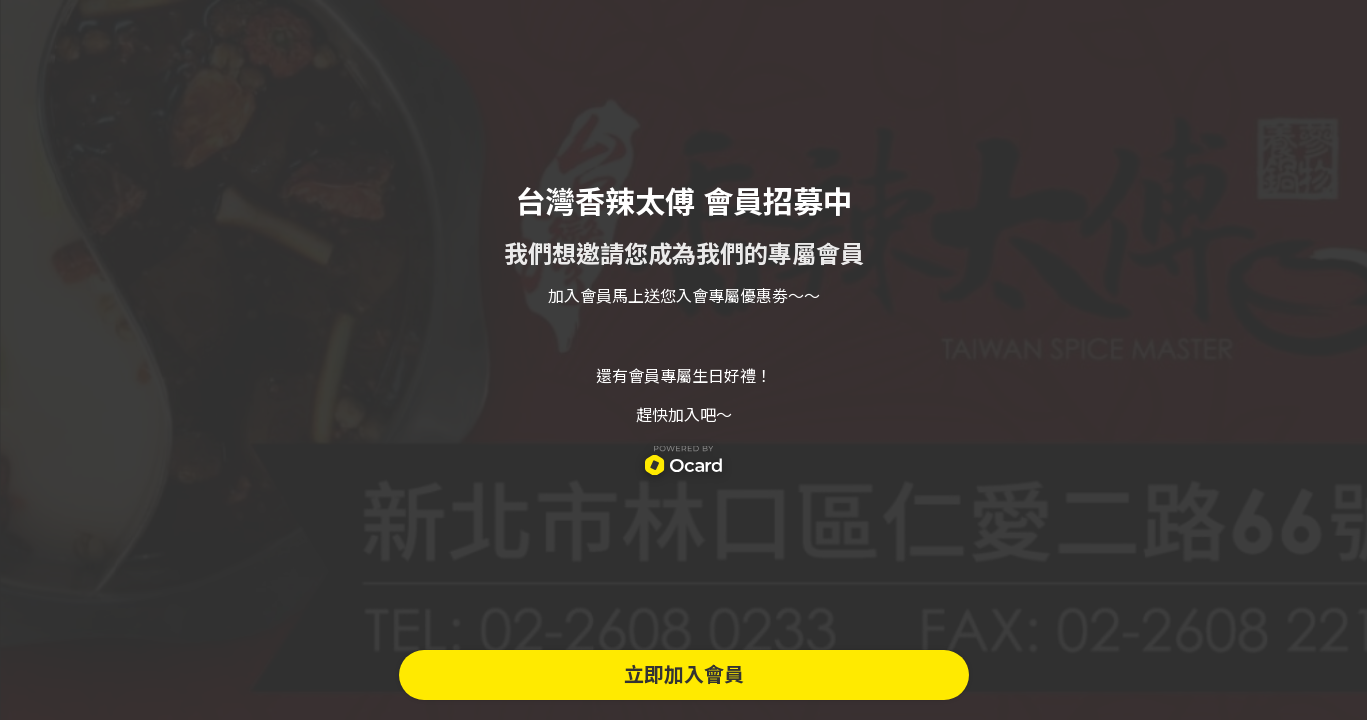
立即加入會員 (684, 675)
